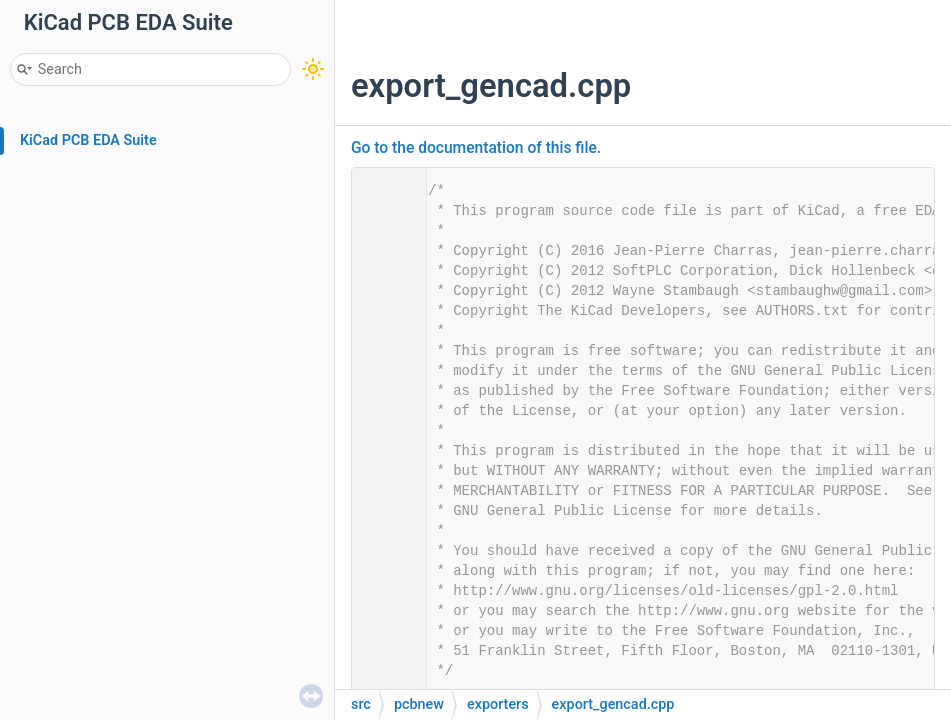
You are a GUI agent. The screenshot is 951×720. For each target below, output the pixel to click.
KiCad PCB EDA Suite (88, 140)
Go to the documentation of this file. (476, 148)
